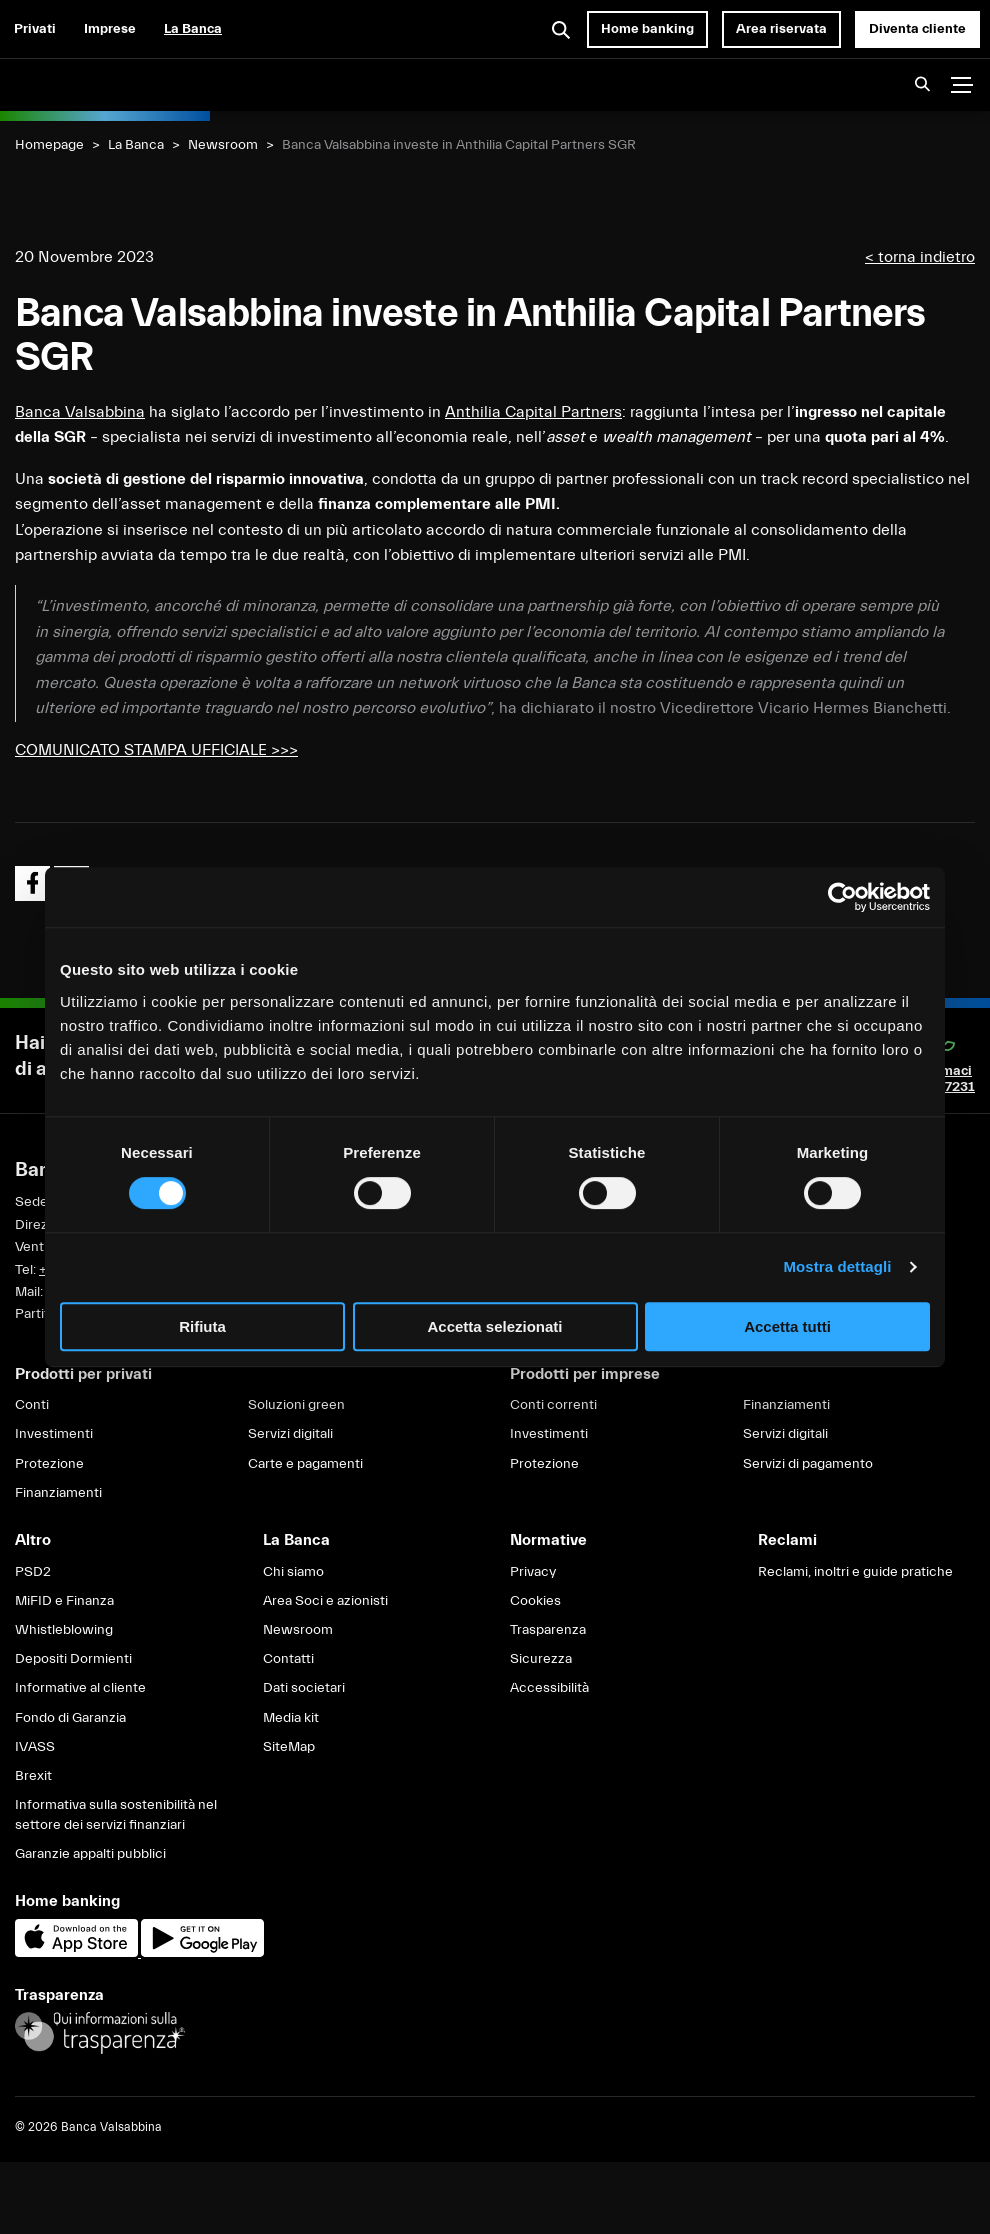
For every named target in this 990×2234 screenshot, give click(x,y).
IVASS (35, 1747)
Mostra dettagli (837, 1266)
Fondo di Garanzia (70, 1718)
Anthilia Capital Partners (533, 412)
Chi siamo (293, 1572)
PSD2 (33, 1572)
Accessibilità (549, 1688)
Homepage (49, 145)
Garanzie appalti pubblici (90, 1854)
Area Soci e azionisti (325, 1601)
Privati (35, 29)
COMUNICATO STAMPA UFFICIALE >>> (156, 750)
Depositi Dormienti (73, 1659)
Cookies (535, 1601)
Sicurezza (541, 1659)
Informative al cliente (80, 1688)
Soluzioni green (296, 1405)
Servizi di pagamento (808, 1464)
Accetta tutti (787, 1326)
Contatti (288, 1659)
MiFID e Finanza (64, 1601)
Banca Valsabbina (80, 412)
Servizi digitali (290, 1434)
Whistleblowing (64, 1630)
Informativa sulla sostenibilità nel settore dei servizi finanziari (116, 1815)
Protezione (49, 1464)
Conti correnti (553, 1405)
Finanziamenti (58, 1493)
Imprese (110, 29)
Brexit (33, 1776)
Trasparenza (548, 1630)
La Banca (193, 29)
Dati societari (304, 1688)
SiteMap (289, 1747)
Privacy (533, 1572)
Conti (32, 1405)
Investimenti (54, 1434)
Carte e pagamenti (305, 1464)
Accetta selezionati (494, 1326)
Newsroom (223, 145)
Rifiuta (202, 1326)
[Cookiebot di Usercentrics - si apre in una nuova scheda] (842, 897)
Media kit (291, 1718)
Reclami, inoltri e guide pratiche (855, 1572)
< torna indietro (920, 257)
